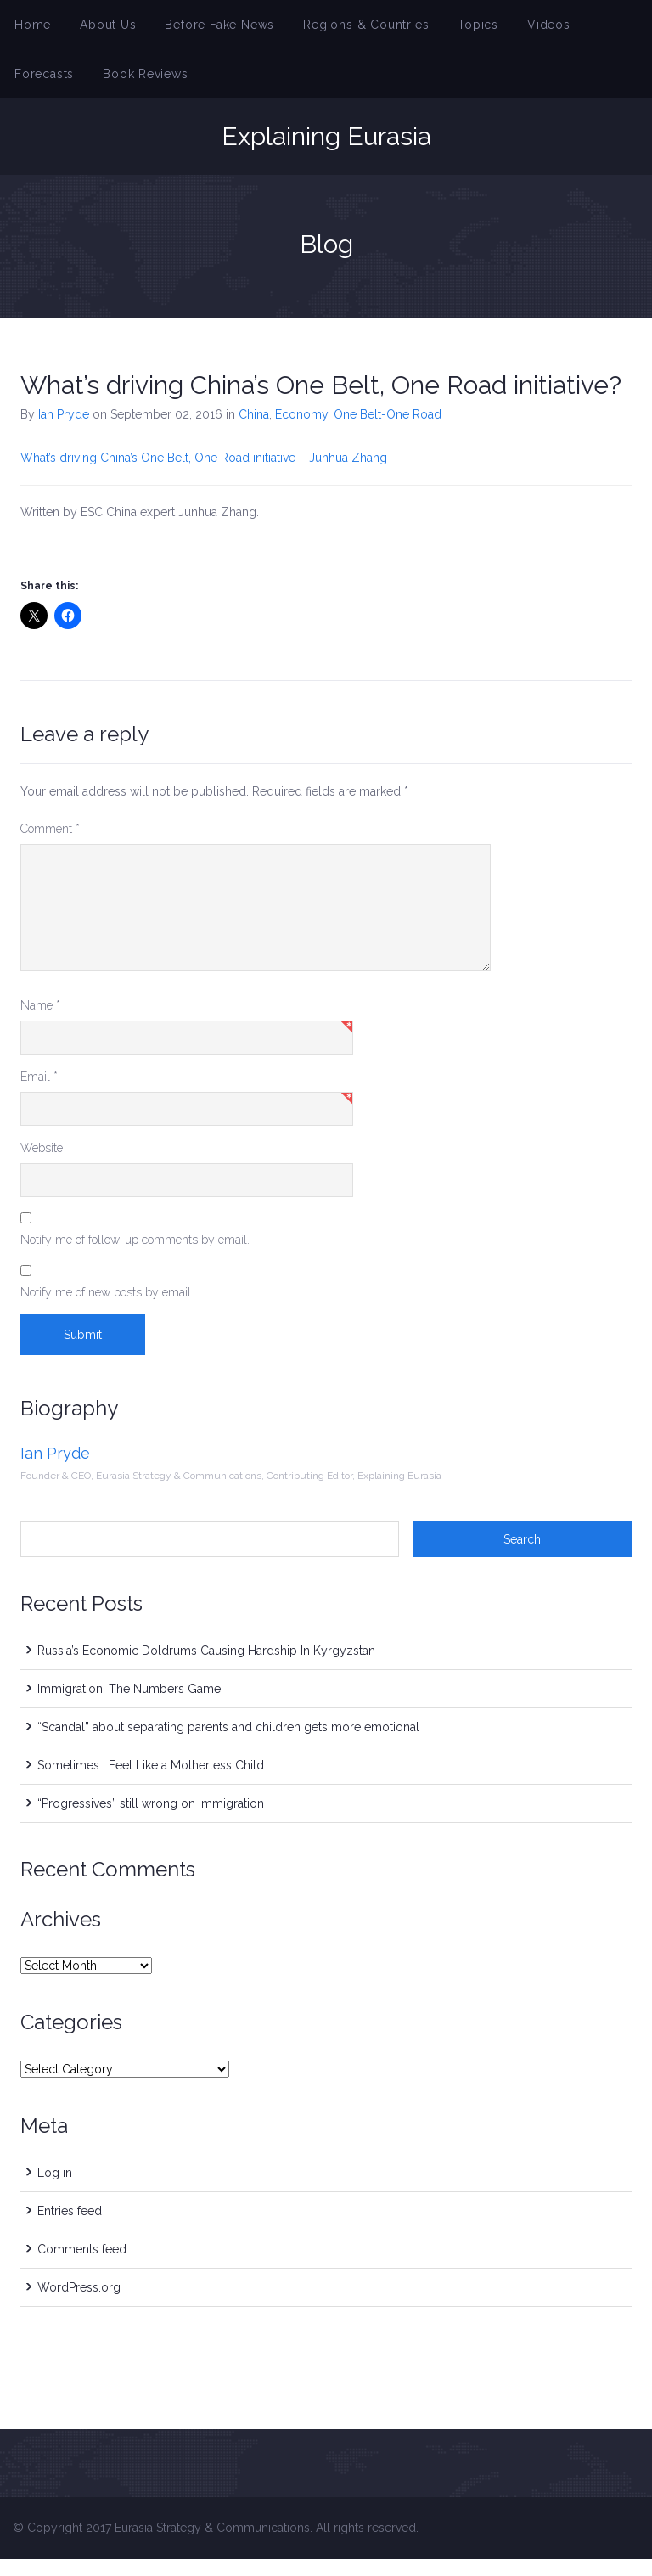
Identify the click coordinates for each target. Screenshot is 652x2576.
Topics (429, 29)
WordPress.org (79, 2304)
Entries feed (69, 2228)
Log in (54, 2189)
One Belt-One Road (387, 431)
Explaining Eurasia (326, 153)
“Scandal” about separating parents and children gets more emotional (228, 1744)
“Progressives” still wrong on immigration (150, 1820)
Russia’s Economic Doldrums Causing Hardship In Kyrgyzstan (206, 1667)
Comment (50, 845)
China (254, 431)
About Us (97, 29)
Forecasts (564, 29)
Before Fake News (198, 29)
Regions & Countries (329, 29)
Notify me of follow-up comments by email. (135, 1256)
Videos (492, 29)
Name (40, 1022)
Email (39, 1093)
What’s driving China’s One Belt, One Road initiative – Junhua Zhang (203, 474)
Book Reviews (51, 86)
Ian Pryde (63, 431)
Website (41, 1165)
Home (30, 29)
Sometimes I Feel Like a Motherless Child (150, 1782)
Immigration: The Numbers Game (129, 1706)
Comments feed (81, 2266)
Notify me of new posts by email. (107, 1309)
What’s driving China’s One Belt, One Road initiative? (320, 402)
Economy (301, 431)
